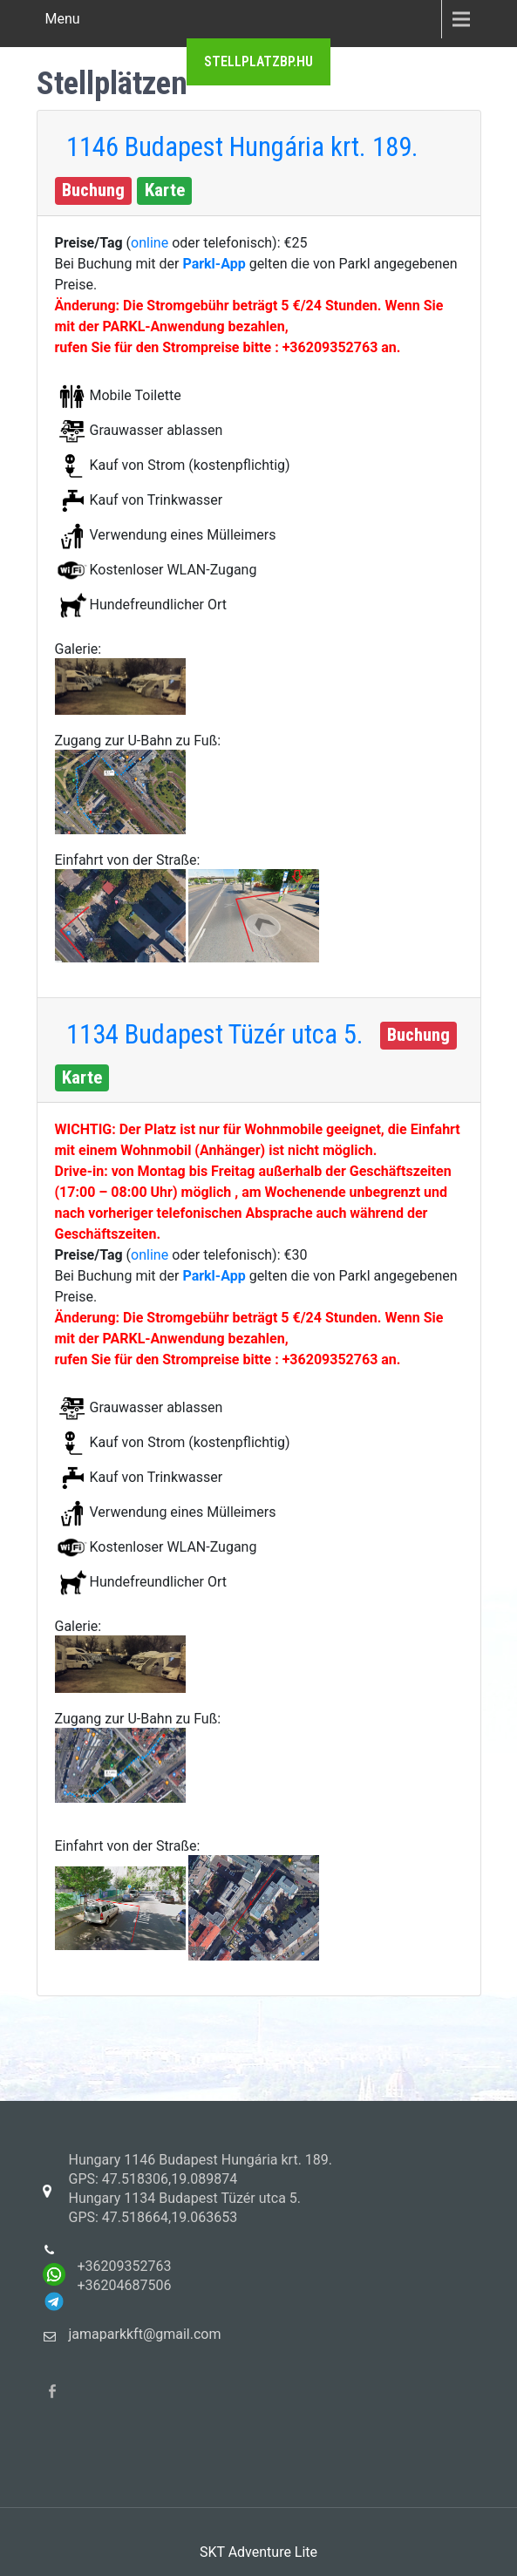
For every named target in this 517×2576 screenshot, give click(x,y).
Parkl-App (215, 263)
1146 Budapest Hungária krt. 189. (242, 147)
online (151, 242)
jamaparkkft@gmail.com (145, 2334)
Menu (62, 18)
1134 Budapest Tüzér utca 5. (215, 1034)
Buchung (93, 190)
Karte (165, 190)
